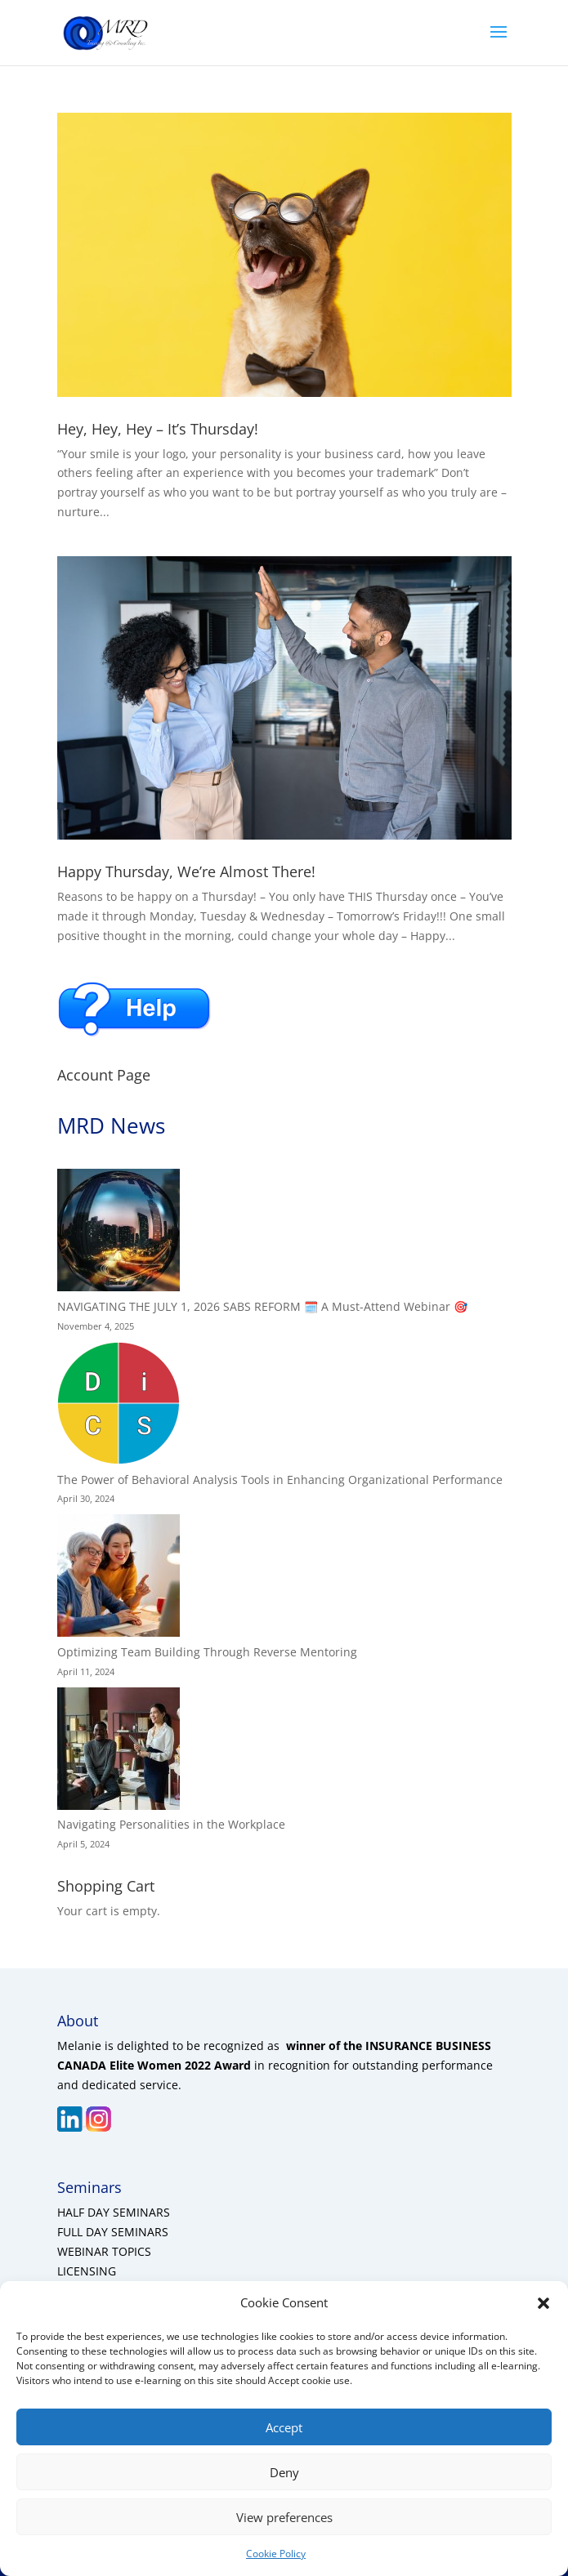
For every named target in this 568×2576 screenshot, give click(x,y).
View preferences (284, 2517)
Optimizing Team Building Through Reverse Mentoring (207, 1652)
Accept (284, 2427)
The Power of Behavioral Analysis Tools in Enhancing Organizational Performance (280, 1479)
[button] (543, 2303)
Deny (284, 2472)
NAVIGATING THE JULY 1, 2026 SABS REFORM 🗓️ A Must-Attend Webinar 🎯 (262, 1306)
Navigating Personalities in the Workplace (171, 1824)
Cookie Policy (276, 2553)
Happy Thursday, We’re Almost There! (186, 871)
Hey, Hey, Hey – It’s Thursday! (157, 429)
